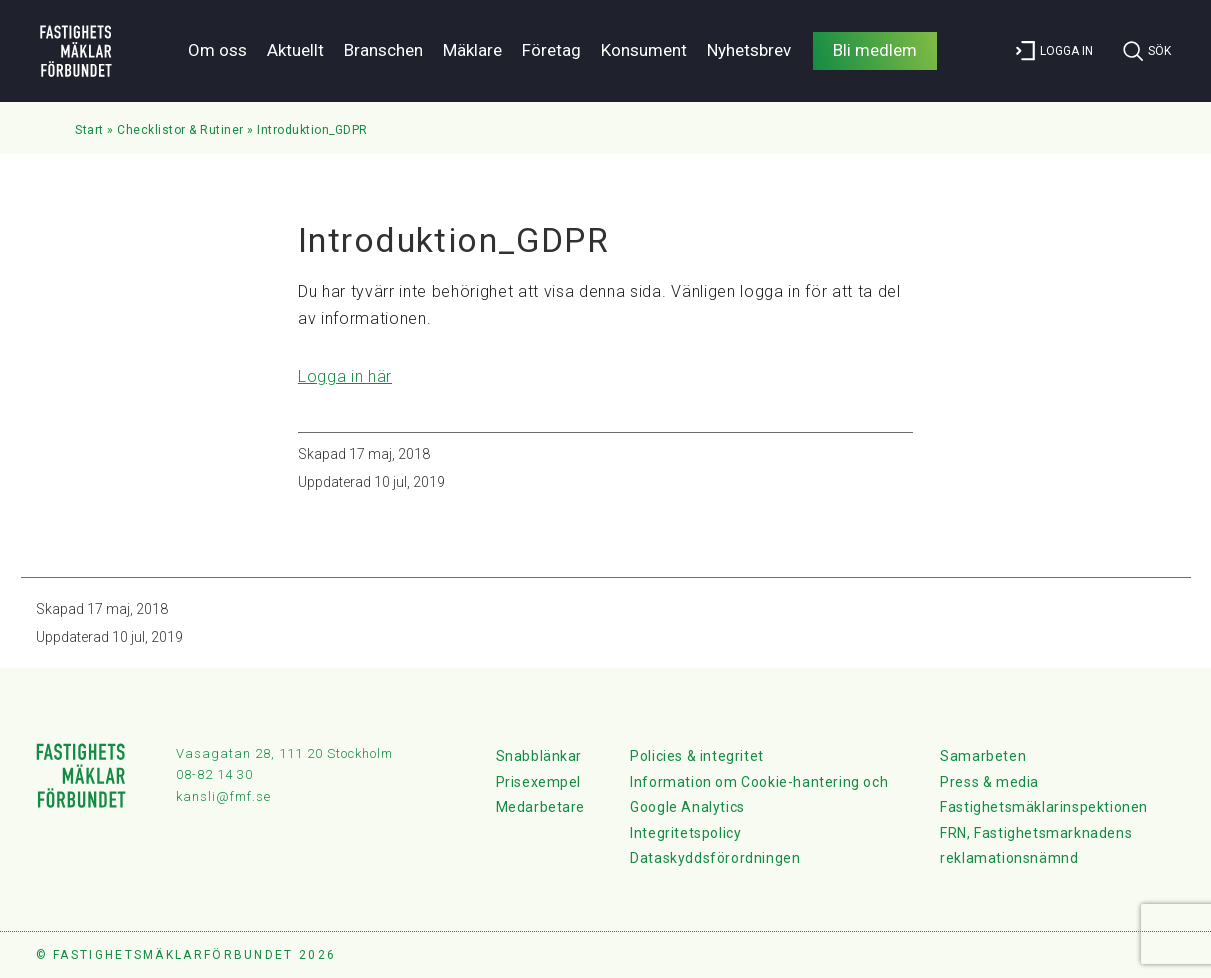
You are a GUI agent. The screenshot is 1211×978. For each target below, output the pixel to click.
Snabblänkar (539, 756)
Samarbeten (983, 756)
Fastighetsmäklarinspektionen (1044, 807)
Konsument (644, 50)
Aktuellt (295, 50)
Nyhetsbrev (749, 50)
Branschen (383, 50)
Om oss (217, 50)
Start (89, 130)
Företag (551, 50)
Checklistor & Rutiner (180, 130)
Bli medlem (875, 50)
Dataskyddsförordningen (715, 858)
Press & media (989, 782)
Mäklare (472, 50)
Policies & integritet (697, 756)
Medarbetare (541, 807)
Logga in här (345, 376)
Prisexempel (539, 782)
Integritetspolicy (685, 833)
